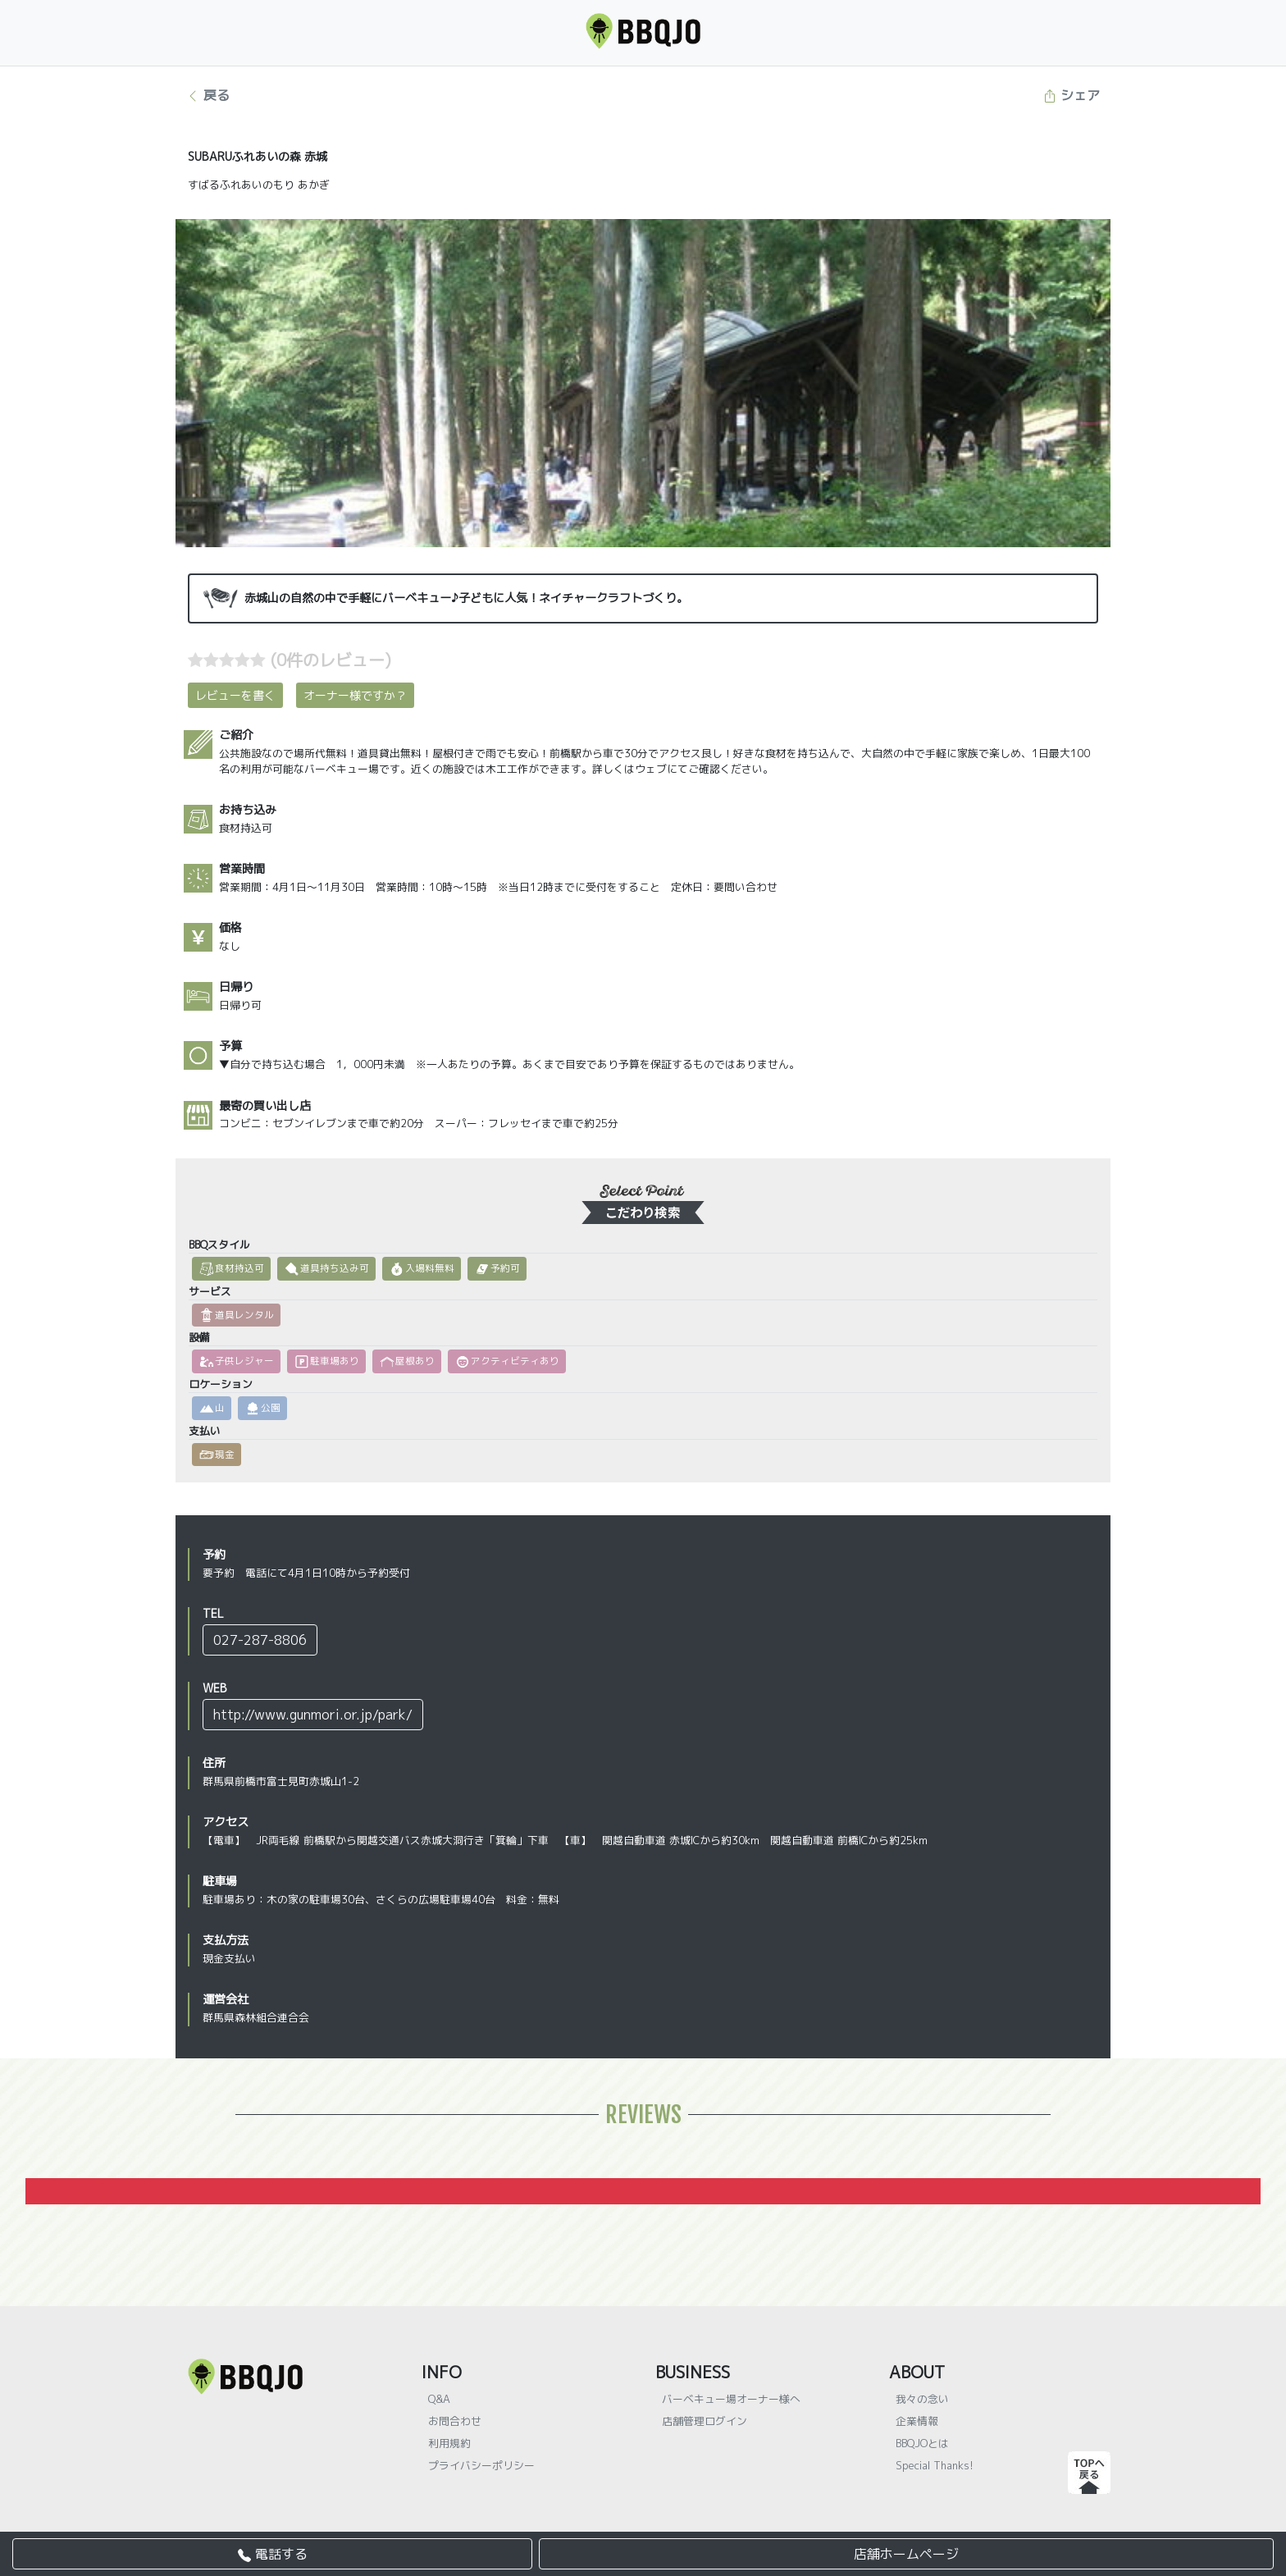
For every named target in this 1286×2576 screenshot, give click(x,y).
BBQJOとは (922, 2443)
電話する (273, 2554)
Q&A (439, 2398)
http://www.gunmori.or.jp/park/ (313, 1715)
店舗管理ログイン (704, 2421)
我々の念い (922, 2398)
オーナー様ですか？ (355, 695)
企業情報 (917, 2421)
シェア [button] (1071, 95)
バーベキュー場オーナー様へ (731, 2398)
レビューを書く (235, 695)
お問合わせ (454, 2421)
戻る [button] (208, 95)
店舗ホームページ (906, 2554)
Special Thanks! (935, 2465)
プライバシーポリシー (481, 2465)
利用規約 (449, 2443)
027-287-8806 (260, 1640)
